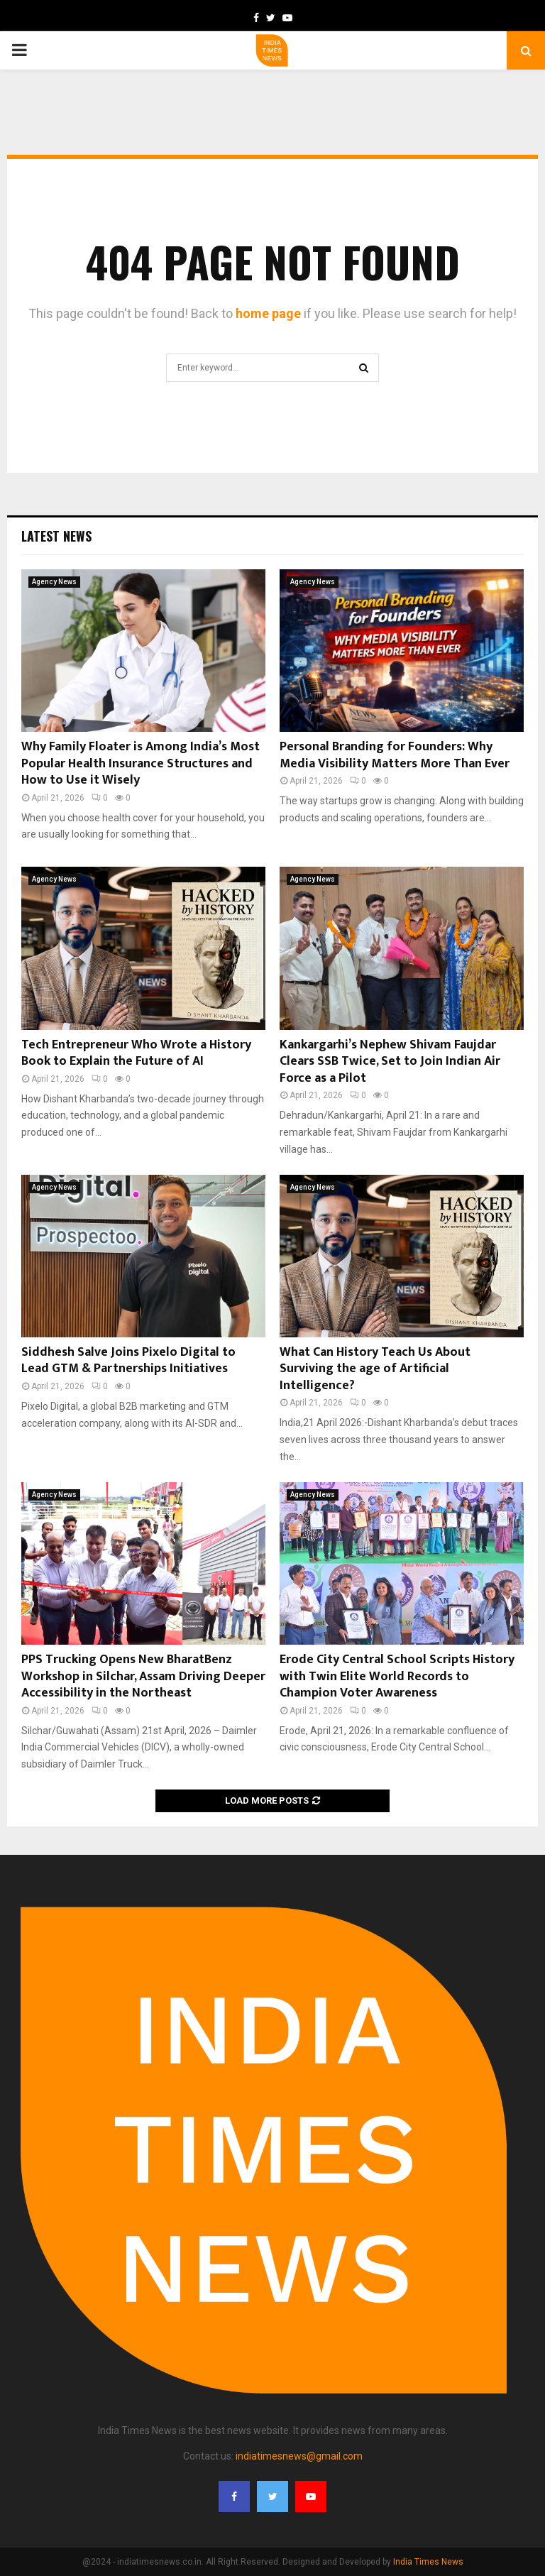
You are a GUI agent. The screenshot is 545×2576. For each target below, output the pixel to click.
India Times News (428, 2562)
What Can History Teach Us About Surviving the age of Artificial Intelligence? (375, 1369)
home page (268, 313)
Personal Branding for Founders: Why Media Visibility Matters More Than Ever (395, 755)
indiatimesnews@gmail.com (299, 2456)
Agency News (54, 582)
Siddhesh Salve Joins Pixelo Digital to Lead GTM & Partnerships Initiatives (128, 1360)
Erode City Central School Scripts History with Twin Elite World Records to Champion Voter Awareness (397, 1676)
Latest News (56, 536)
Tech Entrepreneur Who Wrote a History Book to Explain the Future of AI (136, 1053)
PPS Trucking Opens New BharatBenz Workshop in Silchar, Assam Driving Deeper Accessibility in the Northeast (143, 1676)
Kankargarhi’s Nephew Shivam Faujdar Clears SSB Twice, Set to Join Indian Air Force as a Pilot (390, 1061)
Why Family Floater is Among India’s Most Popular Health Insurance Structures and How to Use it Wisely (140, 763)
